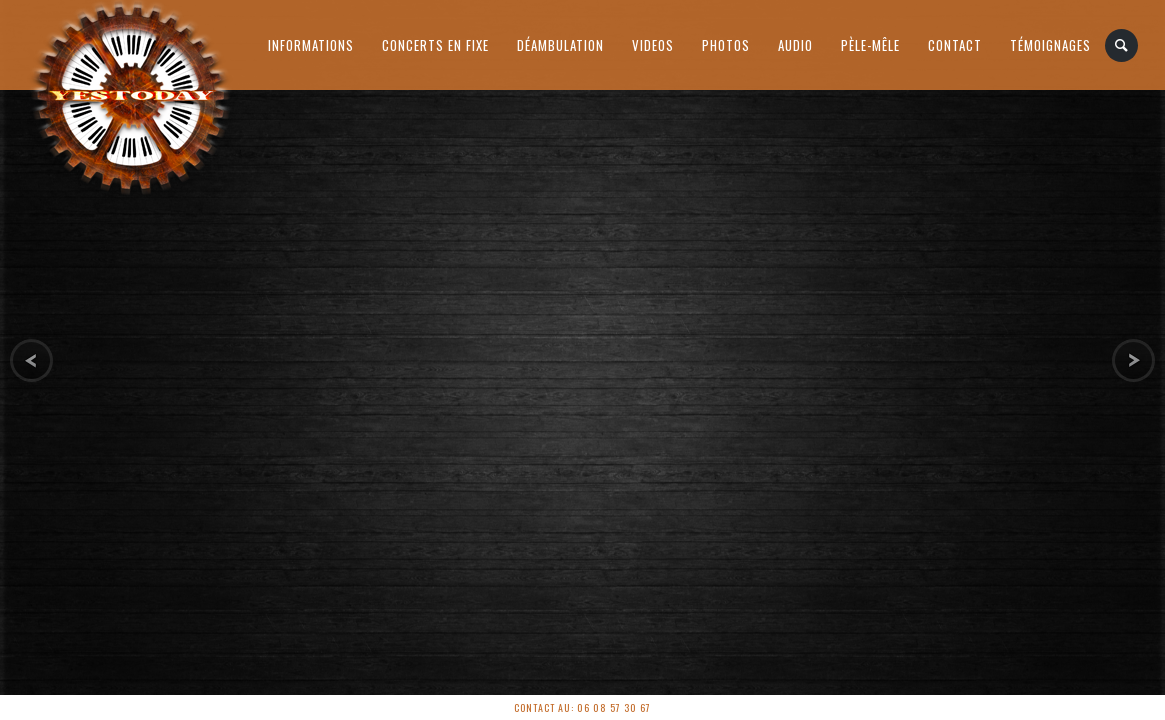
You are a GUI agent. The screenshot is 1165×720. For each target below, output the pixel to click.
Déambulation (560, 45)
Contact (955, 45)
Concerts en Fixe (435, 45)
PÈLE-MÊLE (870, 45)
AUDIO (795, 45)
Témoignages (1050, 45)
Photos (726, 45)
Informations (311, 45)
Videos (653, 45)
